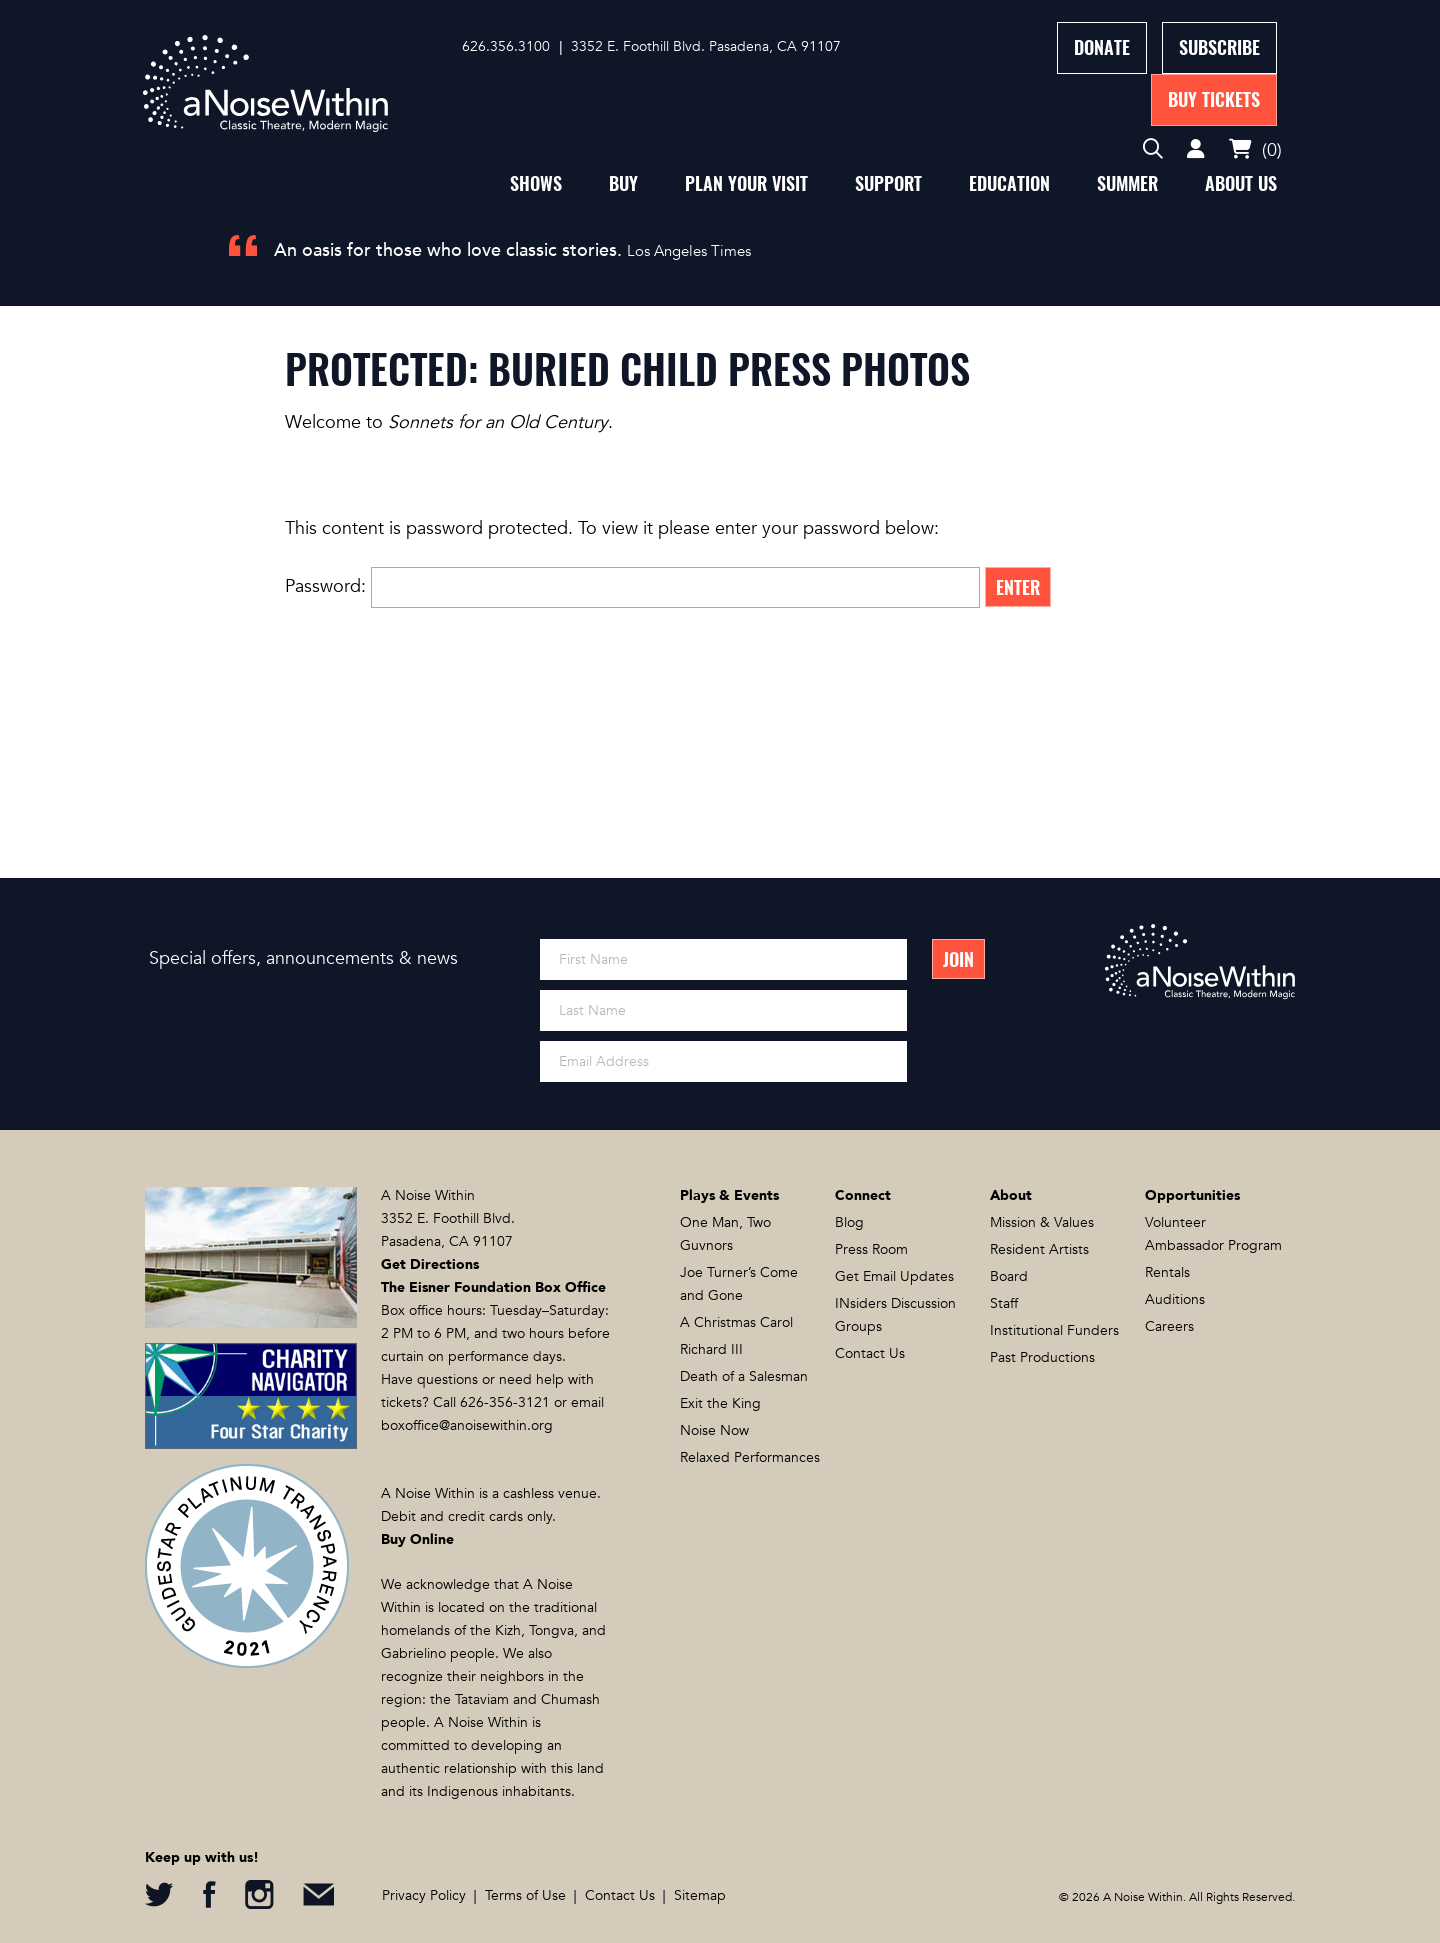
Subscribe (1219, 47)
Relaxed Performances (750, 1457)
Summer (1127, 183)
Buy (623, 183)
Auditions (1175, 1299)
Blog (849, 1222)
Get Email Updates (894, 1276)
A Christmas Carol (736, 1322)
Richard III (711, 1349)
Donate (1102, 47)
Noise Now (714, 1430)
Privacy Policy (424, 1895)
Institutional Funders (1054, 1330)
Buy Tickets (1214, 99)
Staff (1004, 1303)
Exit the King (720, 1403)
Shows (536, 183)
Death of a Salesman (744, 1376)
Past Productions (1042, 1357)
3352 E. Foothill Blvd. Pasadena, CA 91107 (706, 46)
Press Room (871, 1249)
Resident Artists (1039, 1249)
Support (888, 183)
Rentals (1167, 1272)
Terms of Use (525, 1895)
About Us (1241, 183)
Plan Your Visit (746, 183)
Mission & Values (1042, 1222)
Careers (1169, 1326)
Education (1009, 183)
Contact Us (870, 1353)
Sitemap (700, 1895)
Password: (632, 586)
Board (1009, 1276)
